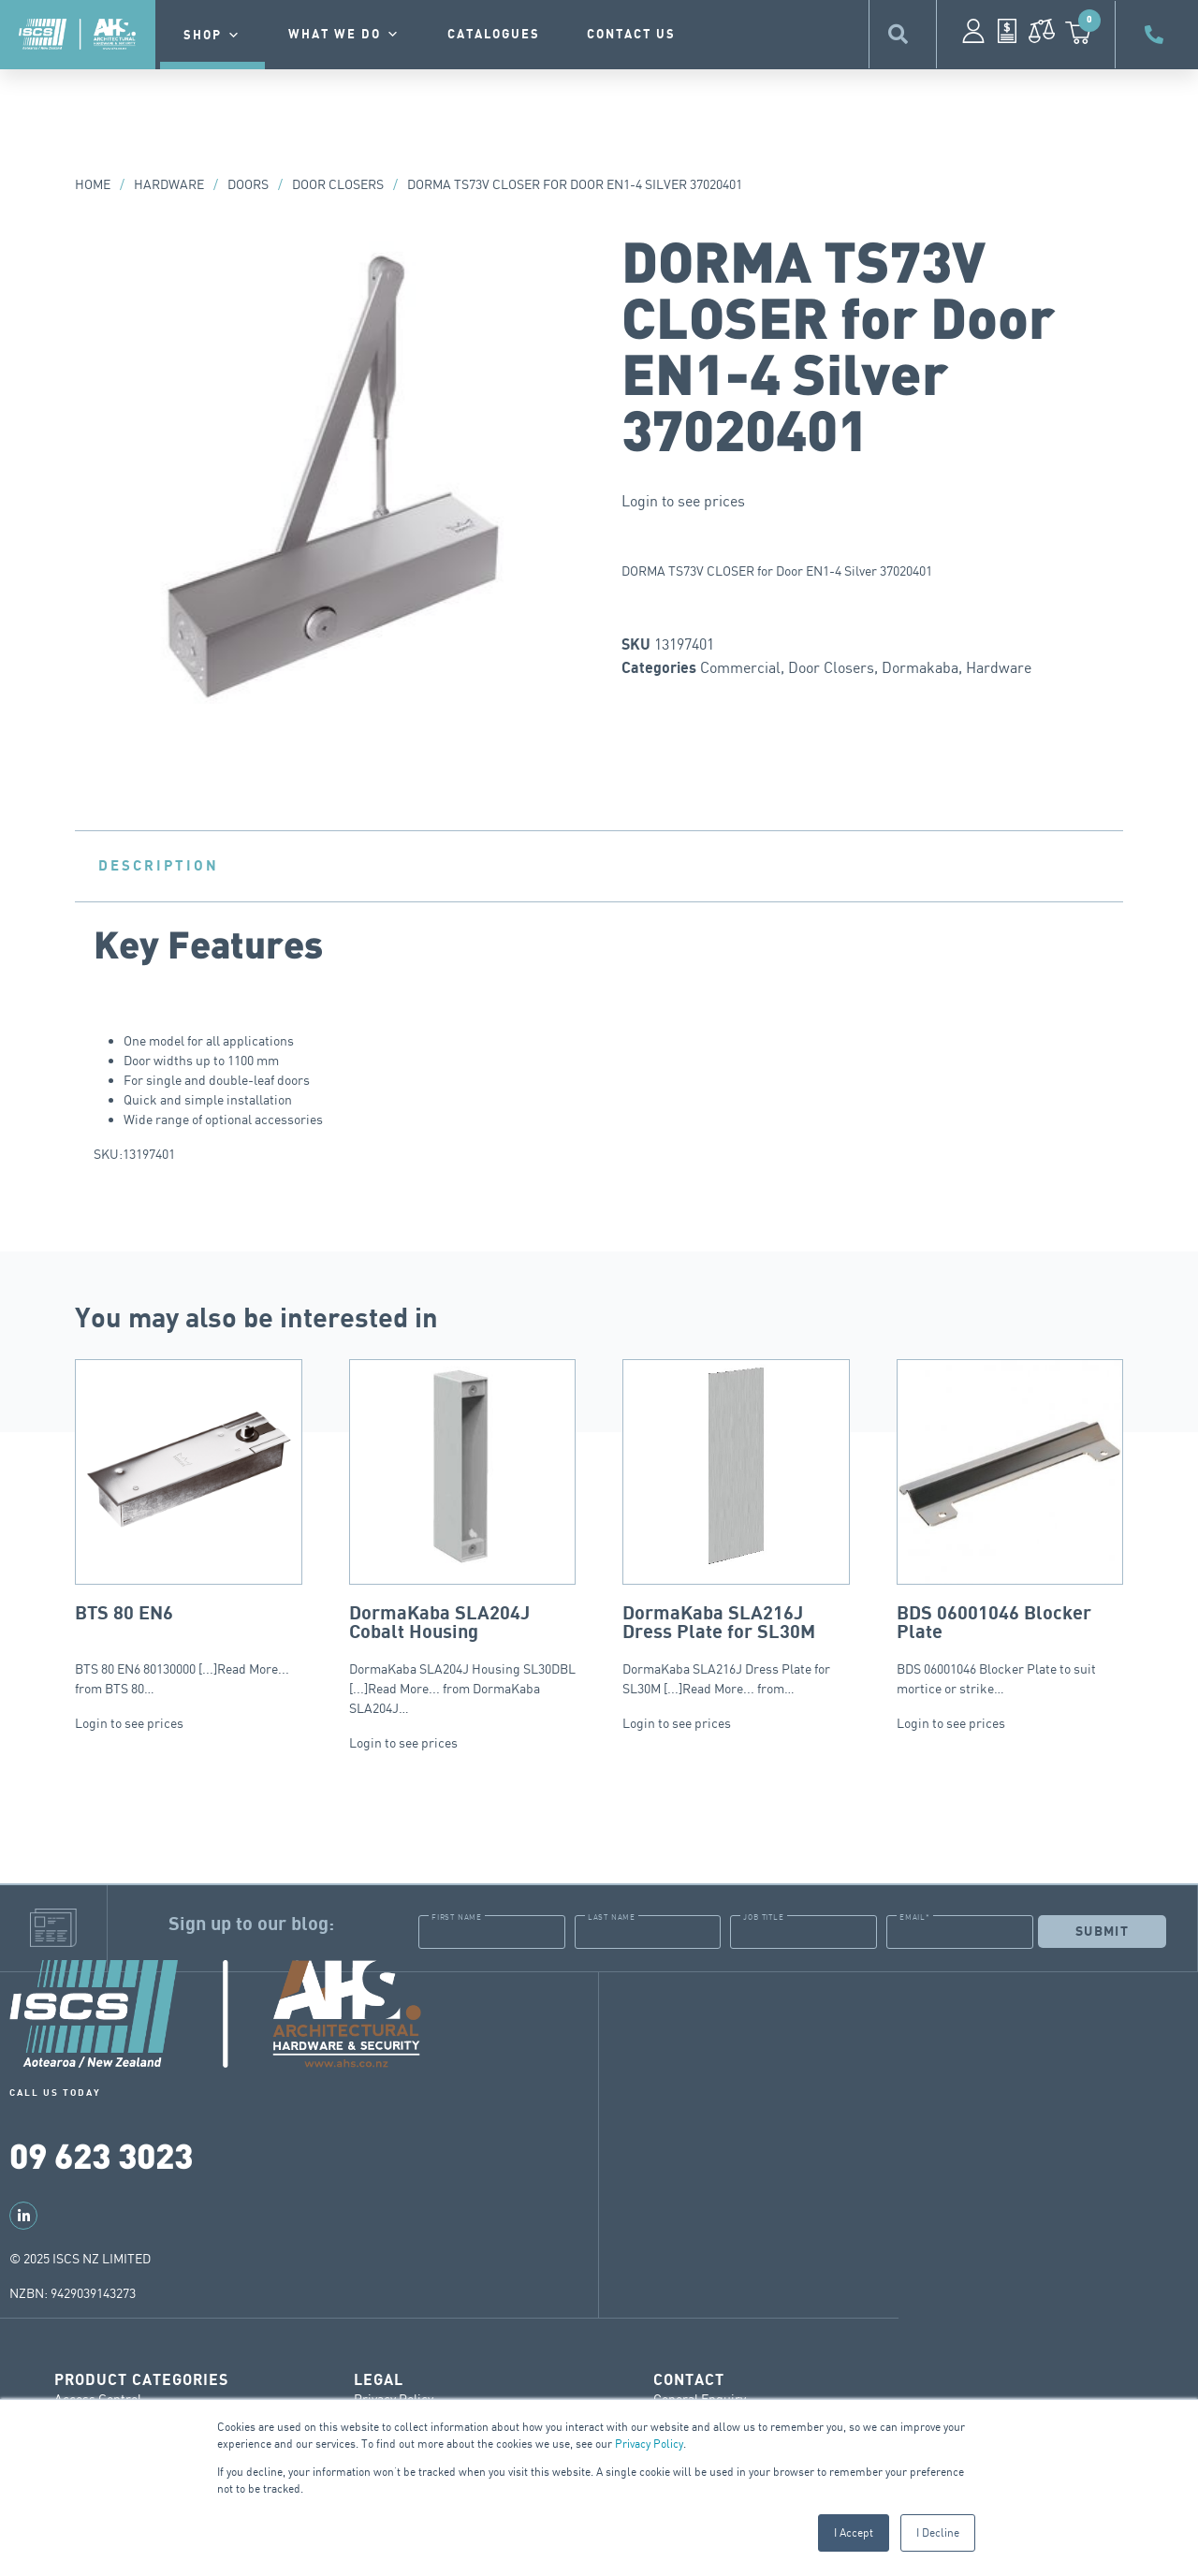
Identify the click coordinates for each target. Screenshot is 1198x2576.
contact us (631, 34)
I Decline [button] (937, 2532)
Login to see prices (683, 500)
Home (92, 184)
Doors (248, 184)
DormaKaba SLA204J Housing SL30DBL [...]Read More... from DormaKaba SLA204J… (463, 1537)
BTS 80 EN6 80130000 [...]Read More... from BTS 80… (188, 1527)
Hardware (169, 184)
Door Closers (338, 184)
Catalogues (493, 34)
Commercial (740, 667)
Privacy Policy (649, 2444)
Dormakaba (920, 667)
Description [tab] (158, 865)
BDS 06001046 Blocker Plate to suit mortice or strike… (1010, 1527)
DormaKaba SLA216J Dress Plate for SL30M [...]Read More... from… (736, 1527)
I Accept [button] (853, 2532)
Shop (212, 35)
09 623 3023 (101, 2154)
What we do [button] (344, 34)
